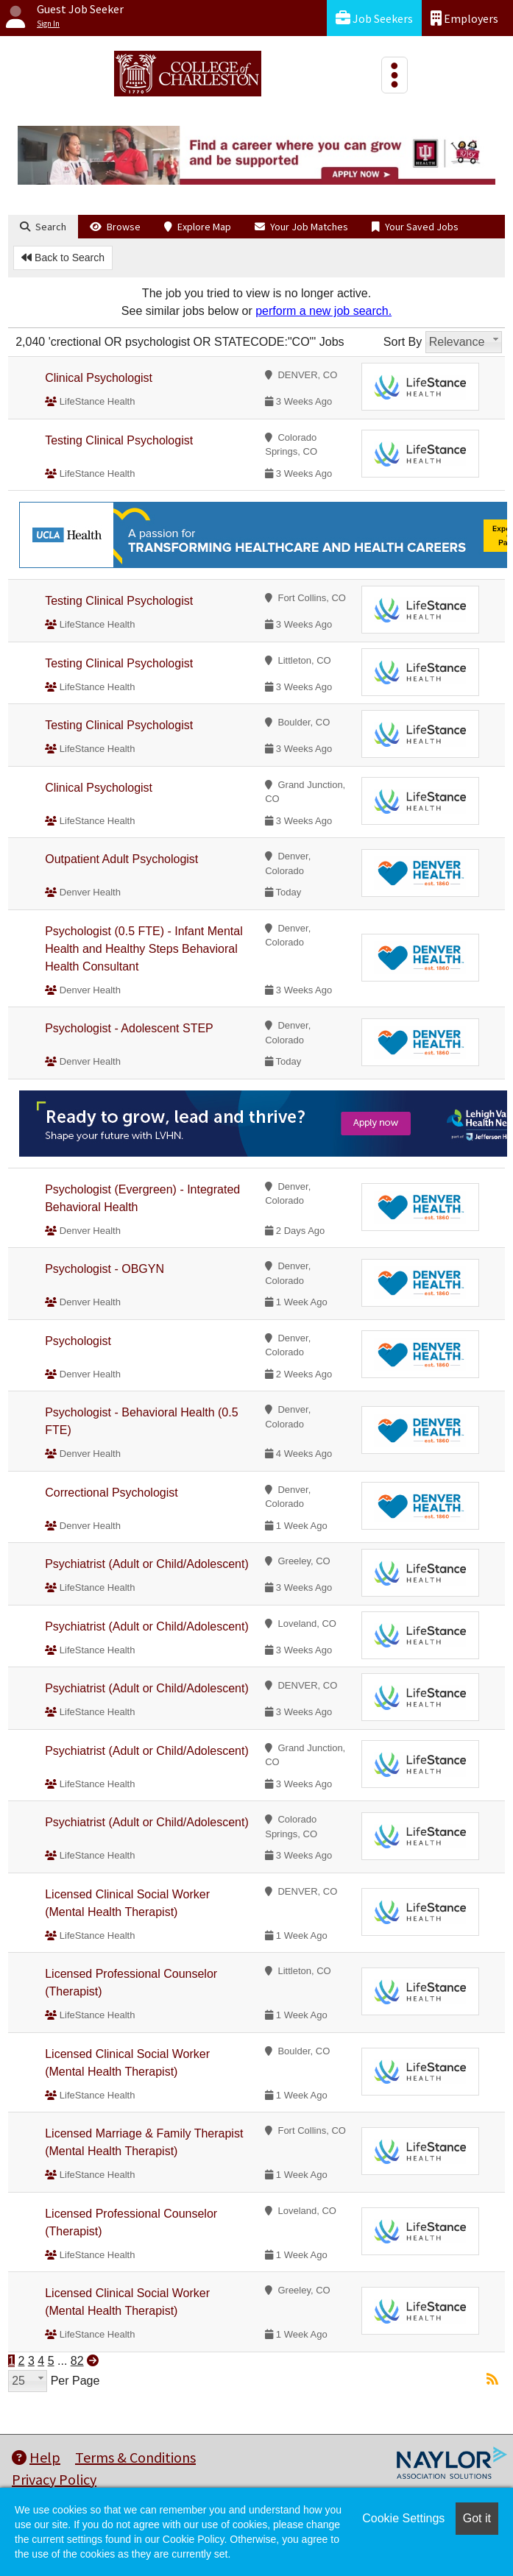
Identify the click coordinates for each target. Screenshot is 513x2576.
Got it (477, 2518)
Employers (464, 18)
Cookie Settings (403, 2518)
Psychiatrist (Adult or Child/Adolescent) (147, 1564)
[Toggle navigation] (394, 75)
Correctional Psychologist (111, 1492)
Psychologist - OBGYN (104, 1269)
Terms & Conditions (135, 2457)
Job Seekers (374, 18)
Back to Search (63, 257)
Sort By (402, 342)
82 (77, 2361)
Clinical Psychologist (98, 378)
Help (36, 2457)
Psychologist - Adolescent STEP (129, 1028)
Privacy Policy (54, 2479)
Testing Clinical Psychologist (119, 440)
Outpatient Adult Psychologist (121, 859)
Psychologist (78, 1341)
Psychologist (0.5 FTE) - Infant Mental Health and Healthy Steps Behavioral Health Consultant (144, 949)
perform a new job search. (323, 311)
